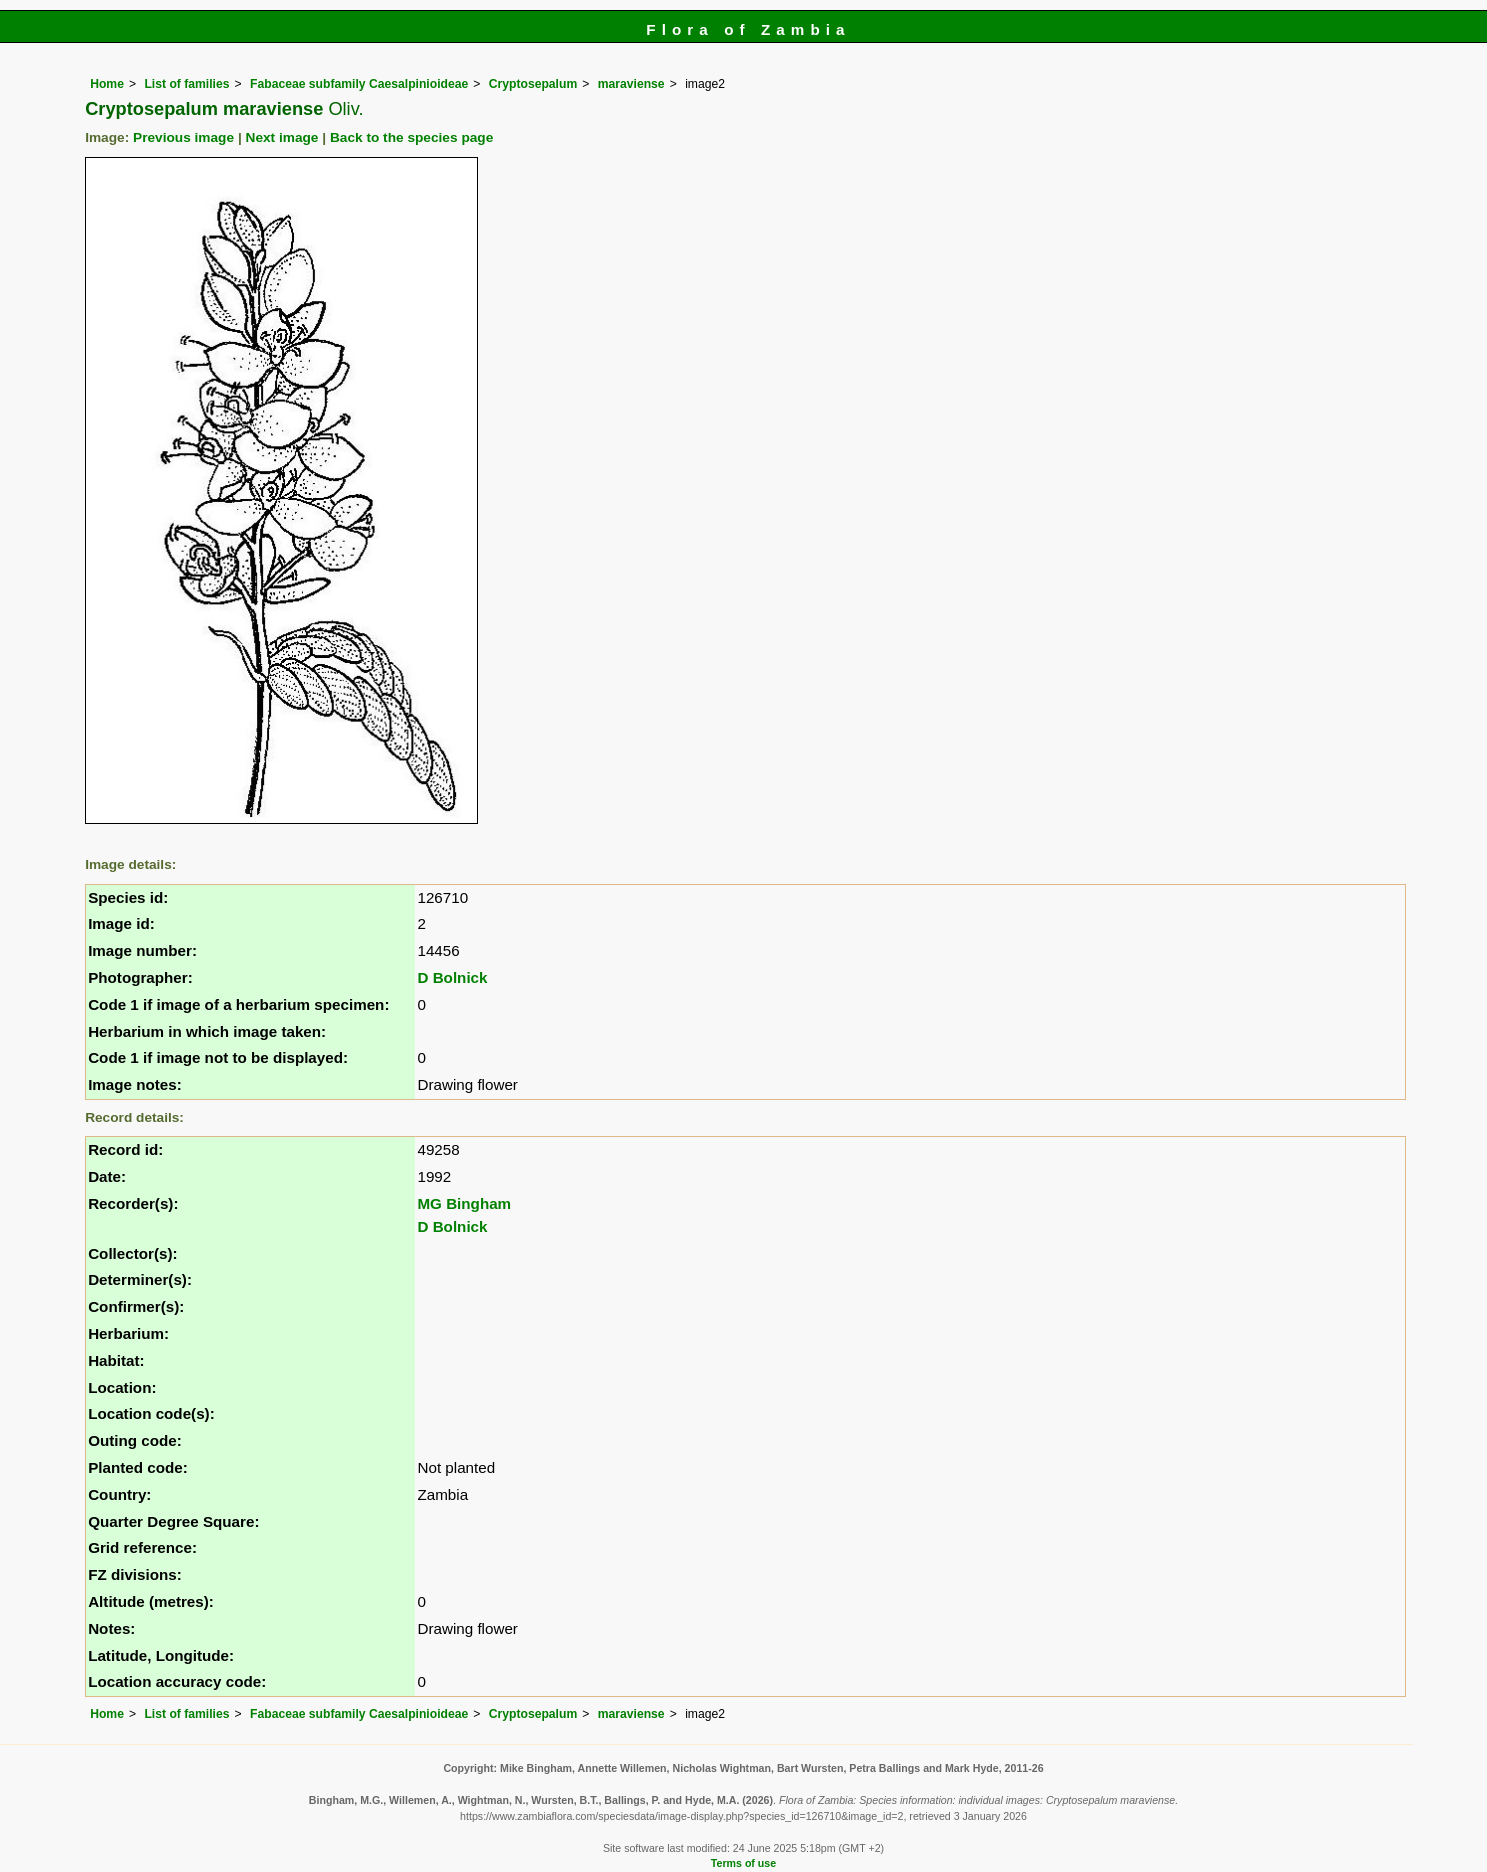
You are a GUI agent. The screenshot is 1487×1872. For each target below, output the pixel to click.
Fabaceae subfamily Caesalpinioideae (359, 84)
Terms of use (743, 1863)
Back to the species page (411, 137)
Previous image (183, 137)
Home (107, 84)
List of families (186, 84)
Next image (282, 137)
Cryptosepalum (533, 84)
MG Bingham (464, 1203)
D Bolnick (452, 977)
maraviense (631, 84)
